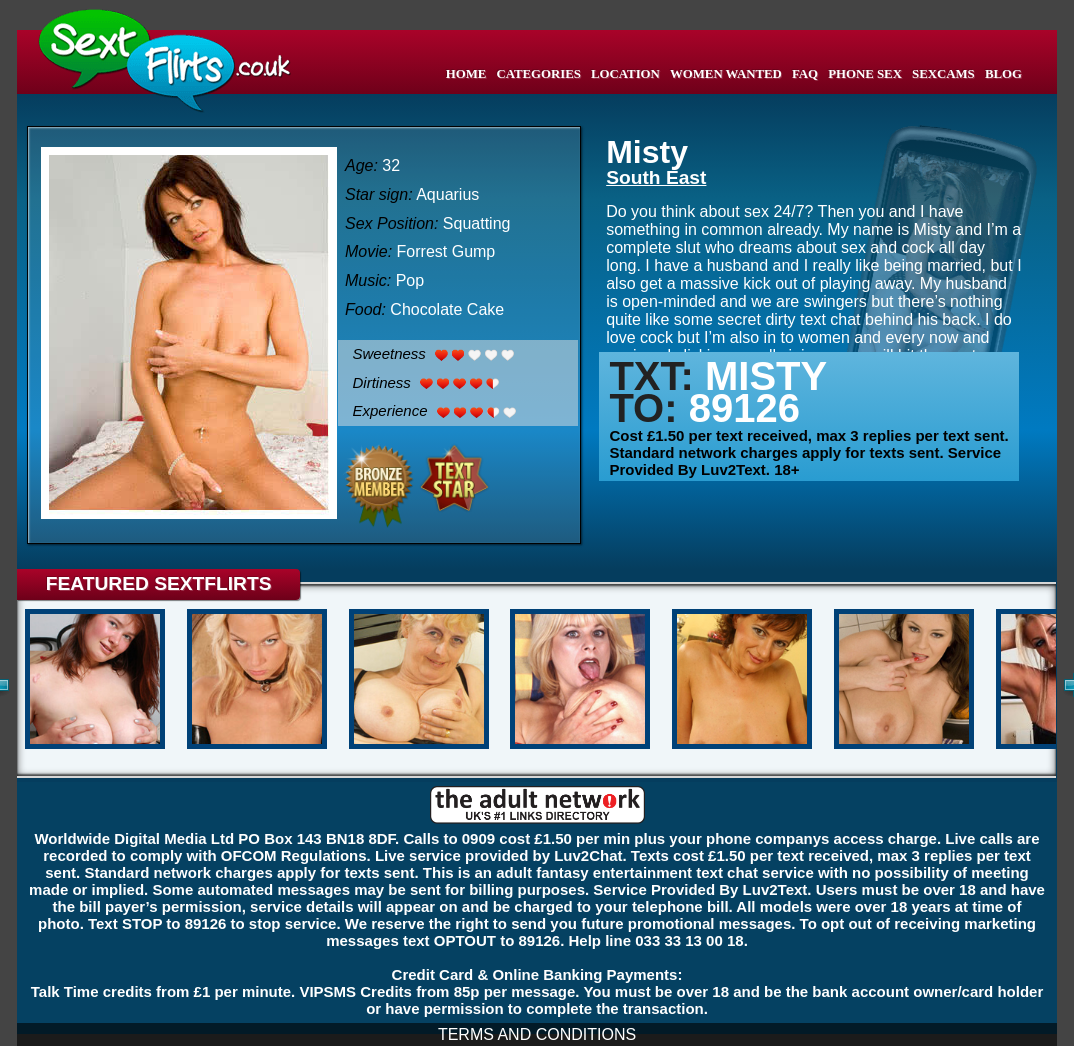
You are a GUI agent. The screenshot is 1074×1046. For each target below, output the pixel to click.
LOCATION (625, 74)
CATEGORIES (538, 74)
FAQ (805, 74)
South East (656, 177)
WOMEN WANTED (726, 74)
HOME (466, 74)
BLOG (1003, 74)
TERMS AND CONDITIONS (537, 1034)
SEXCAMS (943, 74)
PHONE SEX (865, 74)
